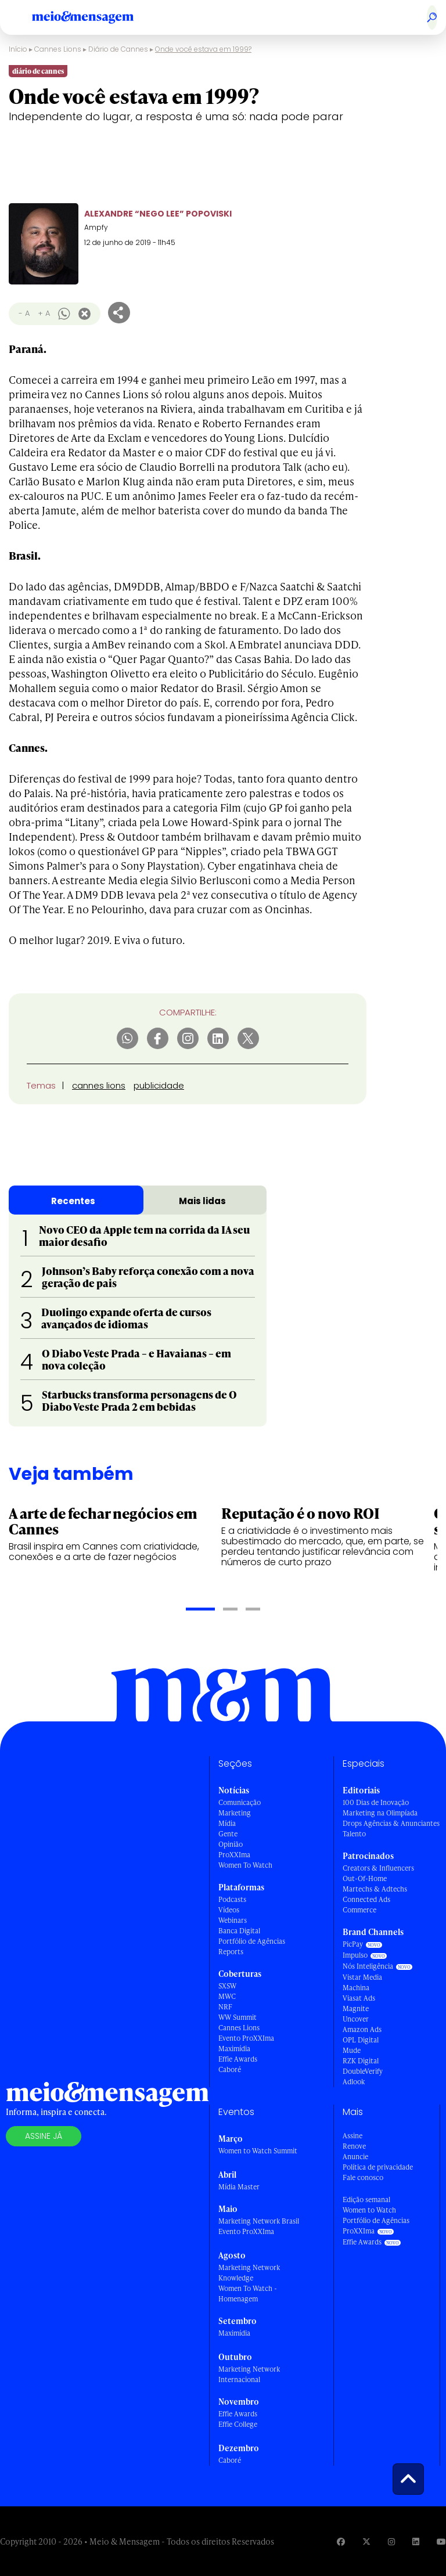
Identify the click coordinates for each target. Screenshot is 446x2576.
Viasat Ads (359, 1998)
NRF (225, 2007)
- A (24, 313)
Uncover (356, 2019)
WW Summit (237, 2017)
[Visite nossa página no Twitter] (366, 2541)
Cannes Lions (51, 61)
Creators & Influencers (378, 1868)
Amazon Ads (362, 2029)
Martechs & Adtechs (375, 1889)
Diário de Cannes (136, 61)
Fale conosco (363, 2177)
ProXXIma (234, 1855)
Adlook (354, 2082)
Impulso (355, 1955)
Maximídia (234, 2048)
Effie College (237, 2424)
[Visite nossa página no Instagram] (391, 2541)
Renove (354, 2146)
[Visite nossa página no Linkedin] (415, 2541)
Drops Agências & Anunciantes (391, 1823)
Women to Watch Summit (257, 2151)
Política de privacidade (378, 2167)
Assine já (43, 2136)
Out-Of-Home (365, 1878)
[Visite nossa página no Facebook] (341, 2541)
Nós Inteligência (368, 1966)
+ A (44, 313)
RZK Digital (361, 2061)
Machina (356, 1988)
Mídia (227, 1823)
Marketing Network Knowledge (249, 2272)
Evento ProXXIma (246, 2038)
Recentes (73, 1201)
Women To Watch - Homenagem (247, 2293)
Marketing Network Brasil (258, 2221)
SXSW (227, 1986)
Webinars (232, 1920)
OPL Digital (361, 2040)
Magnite (356, 2008)
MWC (227, 1996)
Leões (196, 61)
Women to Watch (369, 2210)
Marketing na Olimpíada (380, 1813)
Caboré (229, 2069)
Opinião (230, 1844)
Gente (228, 1834)
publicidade (159, 1085)
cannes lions (98, 1085)
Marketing (234, 1813)
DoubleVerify (363, 2071)
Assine (352, 2136)
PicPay (353, 1944)
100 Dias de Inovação (376, 1802)
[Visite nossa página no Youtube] (441, 2541)
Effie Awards (237, 2059)
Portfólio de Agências (251, 1941)
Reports (230, 1952)
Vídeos (228, 1910)
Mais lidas (202, 1201)
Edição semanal (366, 2199)
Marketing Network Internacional (249, 2374)
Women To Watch (245, 1865)
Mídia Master (239, 2187)
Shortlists (238, 61)
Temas (41, 1085)
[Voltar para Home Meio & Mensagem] (96, 17)
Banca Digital (239, 1931)
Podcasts (232, 1899)
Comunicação (239, 1802)
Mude (352, 2050)
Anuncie (355, 2156)
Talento (354, 1834)
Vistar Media (362, 1977)
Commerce (359, 1910)
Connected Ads (366, 1899)
